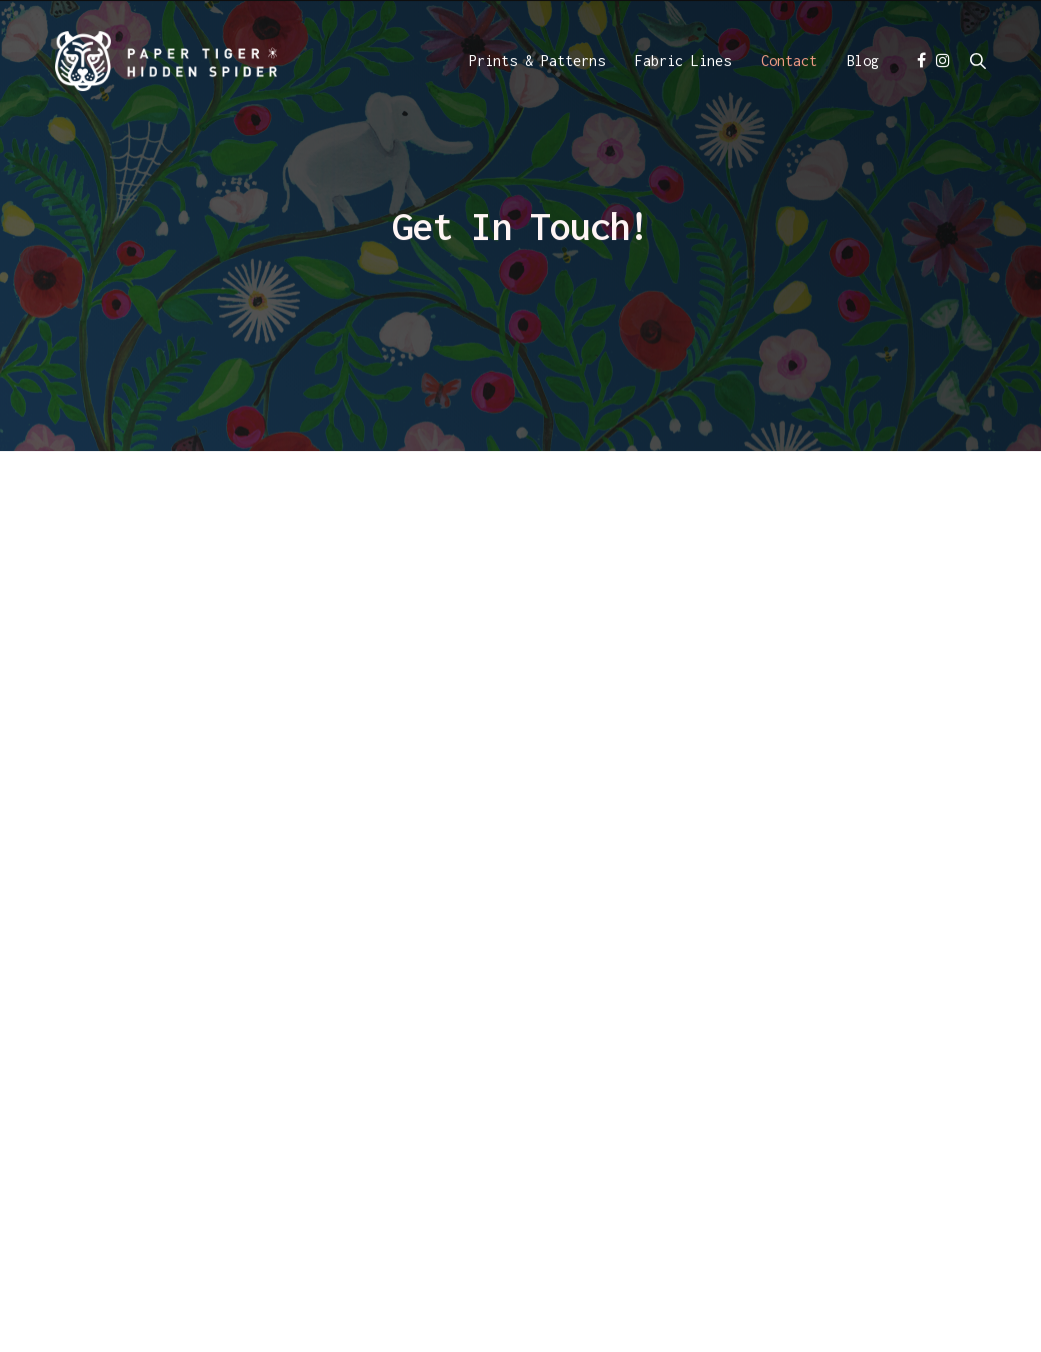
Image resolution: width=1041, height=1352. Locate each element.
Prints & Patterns (537, 62)
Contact (789, 62)
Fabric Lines (683, 62)
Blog (863, 62)
